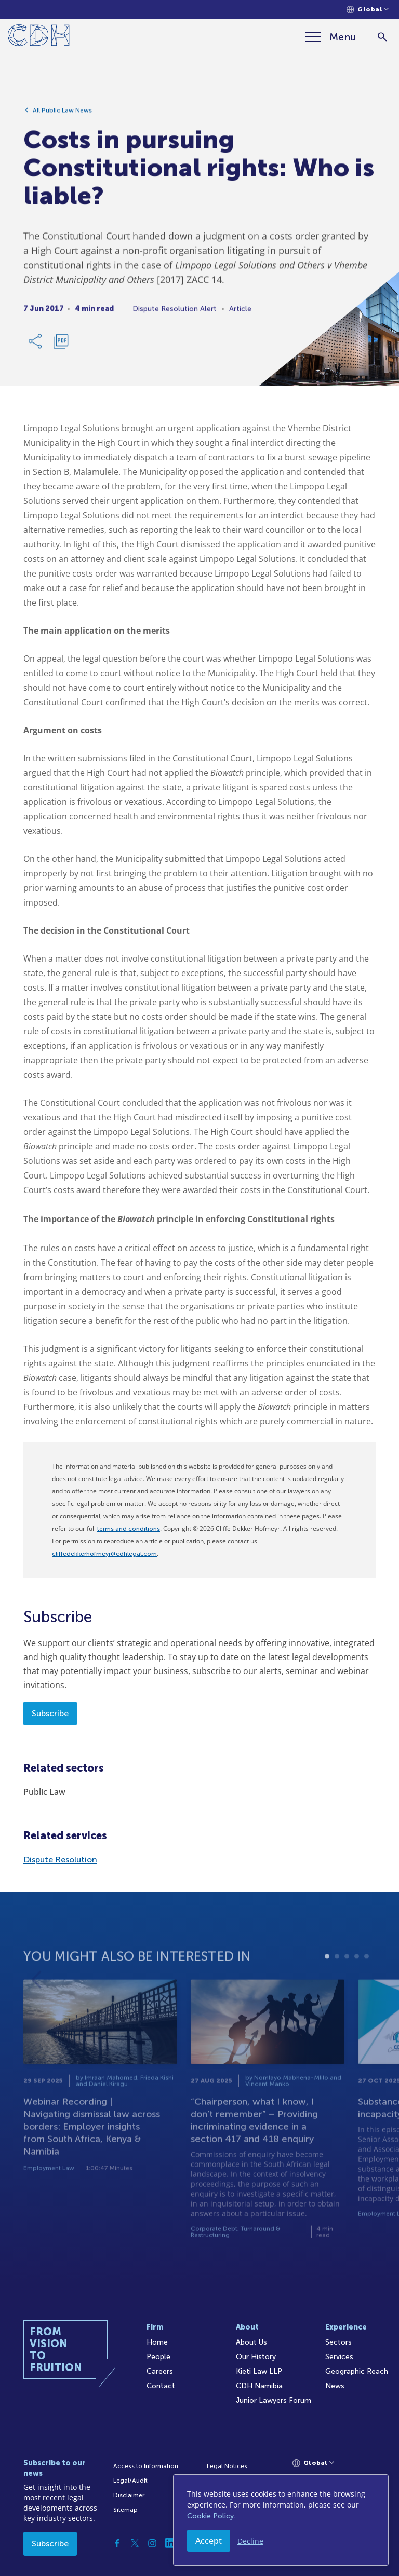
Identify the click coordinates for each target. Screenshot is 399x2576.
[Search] (382, 37)
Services (339, 2356)
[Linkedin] (170, 2543)
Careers (160, 2371)
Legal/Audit (130, 2480)
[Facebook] (117, 2543)
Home (157, 2342)
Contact (161, 2385)
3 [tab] (346, 1974)
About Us (251, 2342)
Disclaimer (128, 2495)
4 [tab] (356, 1974)
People (158, 2356)
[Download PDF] (60, 344)
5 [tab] (366, 1974)
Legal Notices (227, 2466)
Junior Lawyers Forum (273, 2400)
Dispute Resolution (60, 1860)
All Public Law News (62, 113)
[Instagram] (152, 2543)
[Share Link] (35, 344)
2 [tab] (337, 1974)
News (334, 2385)
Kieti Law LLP (259, 2371)
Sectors (338, 2342)
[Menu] (330, 37)
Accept (208, 2540)
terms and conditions (128, 1528)
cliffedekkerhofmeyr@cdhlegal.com (104, 1553)
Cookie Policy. (211, 2516)
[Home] (39, 37)
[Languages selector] (368, 9)
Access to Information (145, 2466)
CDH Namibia (259, 2385)
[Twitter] (134, 2543)
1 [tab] (327, 1974)
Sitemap (125, 2509)
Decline (250, 2541)
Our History (256, 2356)
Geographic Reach (356, 2371)
